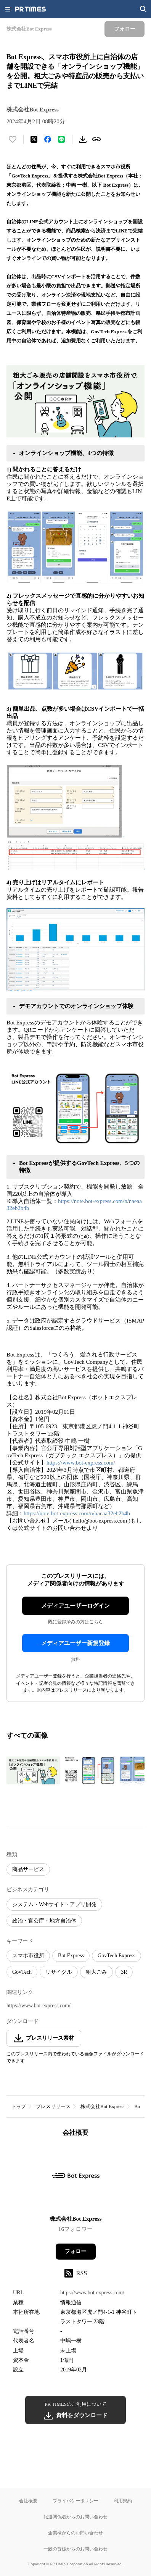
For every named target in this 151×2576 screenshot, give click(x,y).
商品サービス (28, 1869)
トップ (18, 2106)
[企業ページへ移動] (76, 2178)
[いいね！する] (12, 139)
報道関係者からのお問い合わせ (75, 2516)
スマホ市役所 (28, 1955)
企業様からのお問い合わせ (75, 2532)
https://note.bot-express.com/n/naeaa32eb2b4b (77, 1513)
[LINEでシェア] (61, 139)
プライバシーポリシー (75, 2500)
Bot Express (71, 1955)
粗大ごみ (96, 1972)
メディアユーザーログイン (75, 1606)
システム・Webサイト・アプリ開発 (54, 1904)
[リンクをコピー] (96, 139)
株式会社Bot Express (102, 2106)
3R (124, 1972)
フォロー (75, 2251)
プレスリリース (53, 2106)
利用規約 (123, 2500)
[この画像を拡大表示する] (33, 1770)
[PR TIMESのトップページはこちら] (30, 9)
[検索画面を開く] (143, 9)
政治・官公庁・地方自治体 (44, 1921)
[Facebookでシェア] (48, 139)
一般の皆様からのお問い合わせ (75, 2548)
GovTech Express (116, 1955)
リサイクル (58, 1972)
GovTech (22, 1972)
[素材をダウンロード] (83, 139)
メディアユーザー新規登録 (75, 1643)
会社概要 (28, 2500)
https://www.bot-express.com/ (81, 1463)
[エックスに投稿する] (34, 139)
